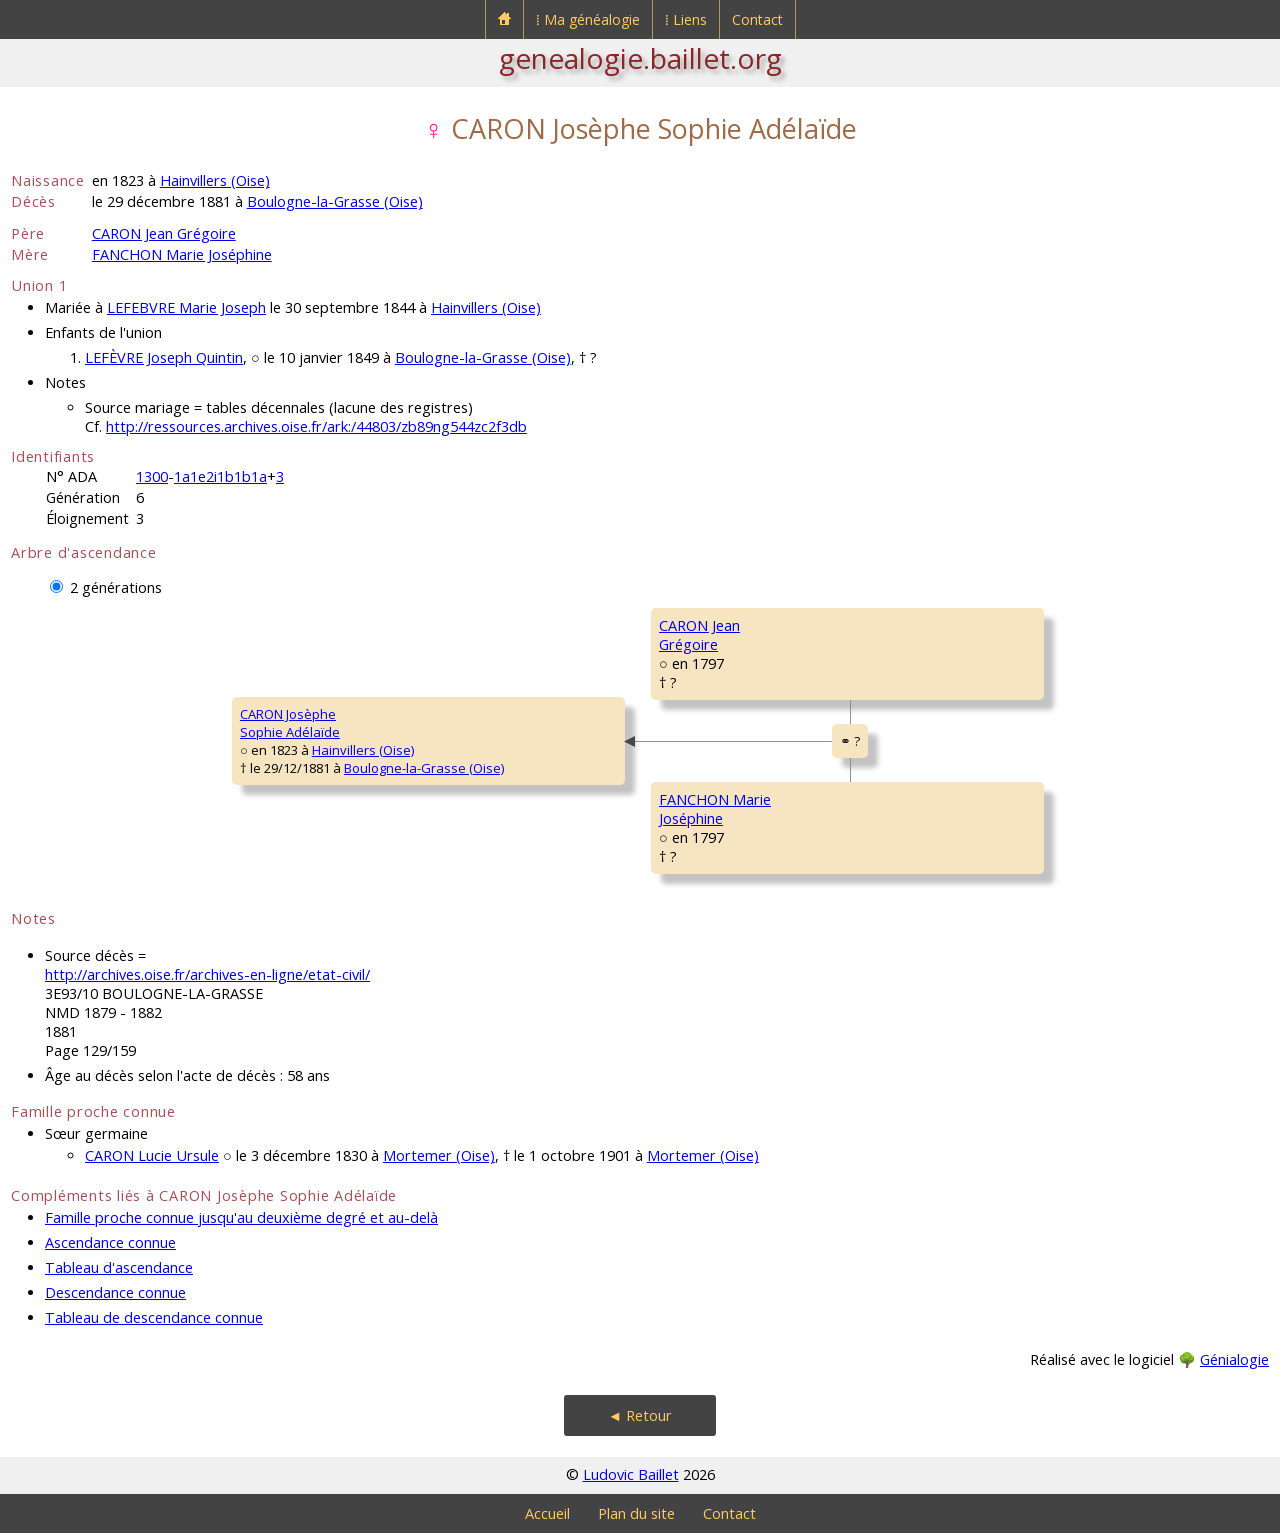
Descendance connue (115, 1292)
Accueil (547, 1513)
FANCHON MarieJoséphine (715, 809)
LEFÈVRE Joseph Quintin (164, 357)
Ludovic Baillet (631, 1474)
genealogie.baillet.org (640, 58)
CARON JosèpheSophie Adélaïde (290, 723)
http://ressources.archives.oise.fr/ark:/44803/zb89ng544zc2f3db (316, 426)
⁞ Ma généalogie (588, 19)
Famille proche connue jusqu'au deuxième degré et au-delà (241, 1217)
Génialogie (1234, 1359)
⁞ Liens (686, 19)
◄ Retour (640, 1415)
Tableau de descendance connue (154, 1317)
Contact (757, 19)
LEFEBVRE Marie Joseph (186, 307)
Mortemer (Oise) (439, 1155)
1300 (152, 476)
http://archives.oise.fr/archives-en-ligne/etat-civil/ (207, 974)
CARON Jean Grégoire (164, 233)
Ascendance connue (110, 1242)
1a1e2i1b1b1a (220, 476)
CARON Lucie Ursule (152, 1155)
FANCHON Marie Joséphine (182, 254)
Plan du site (636, 1513)
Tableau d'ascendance (119, 1267)
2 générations (116, 587)
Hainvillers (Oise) (215, 180)
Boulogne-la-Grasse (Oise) (335, 201)
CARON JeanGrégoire (699, 635)
